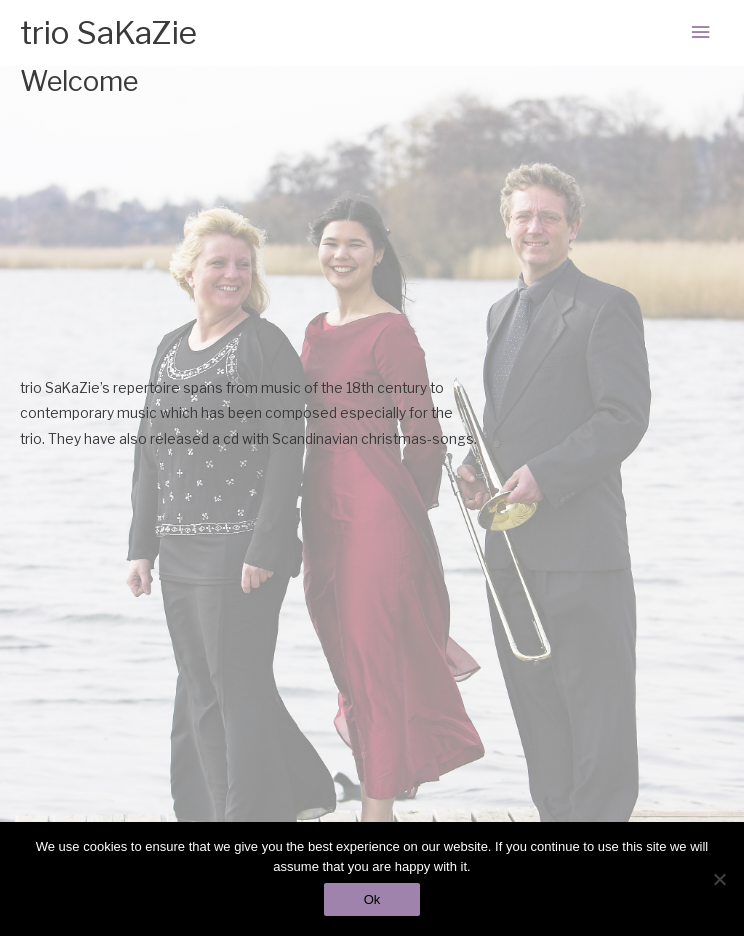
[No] (719, 879)
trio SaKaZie (108, 32)
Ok (372, 899)
